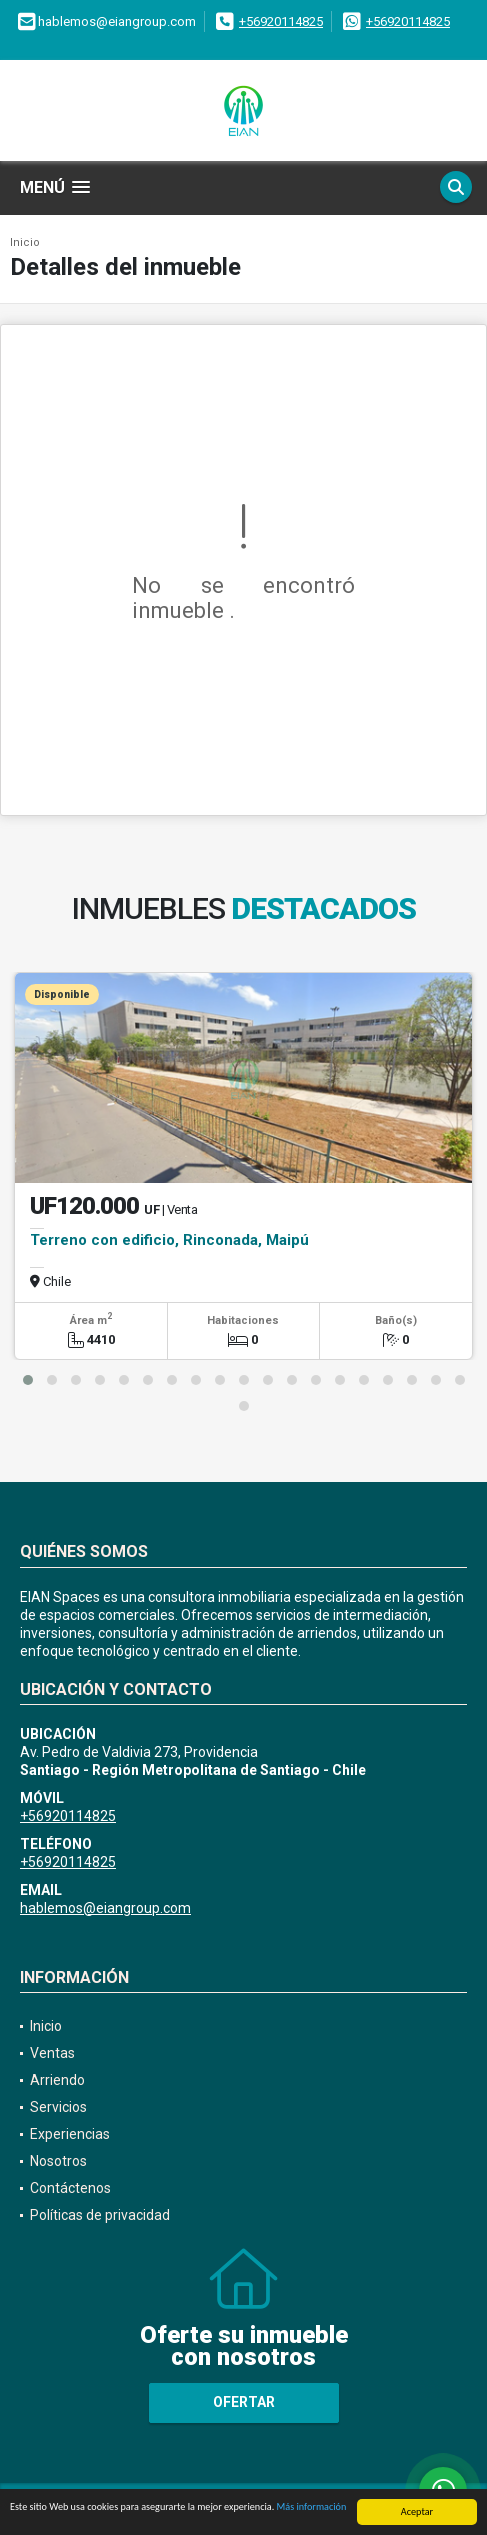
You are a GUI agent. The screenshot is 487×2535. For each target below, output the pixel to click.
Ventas (52, 2053)
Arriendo (57, 2080)
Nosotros (58, 2161)
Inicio (25, 242)
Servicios (58, 2107)
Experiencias (70, 2134)
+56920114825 (281, 21)
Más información (312, 2507)
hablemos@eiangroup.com (105, 1908)
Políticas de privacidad (100, 2215)
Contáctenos (70, 2188)
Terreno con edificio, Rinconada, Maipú (169, 1240)
